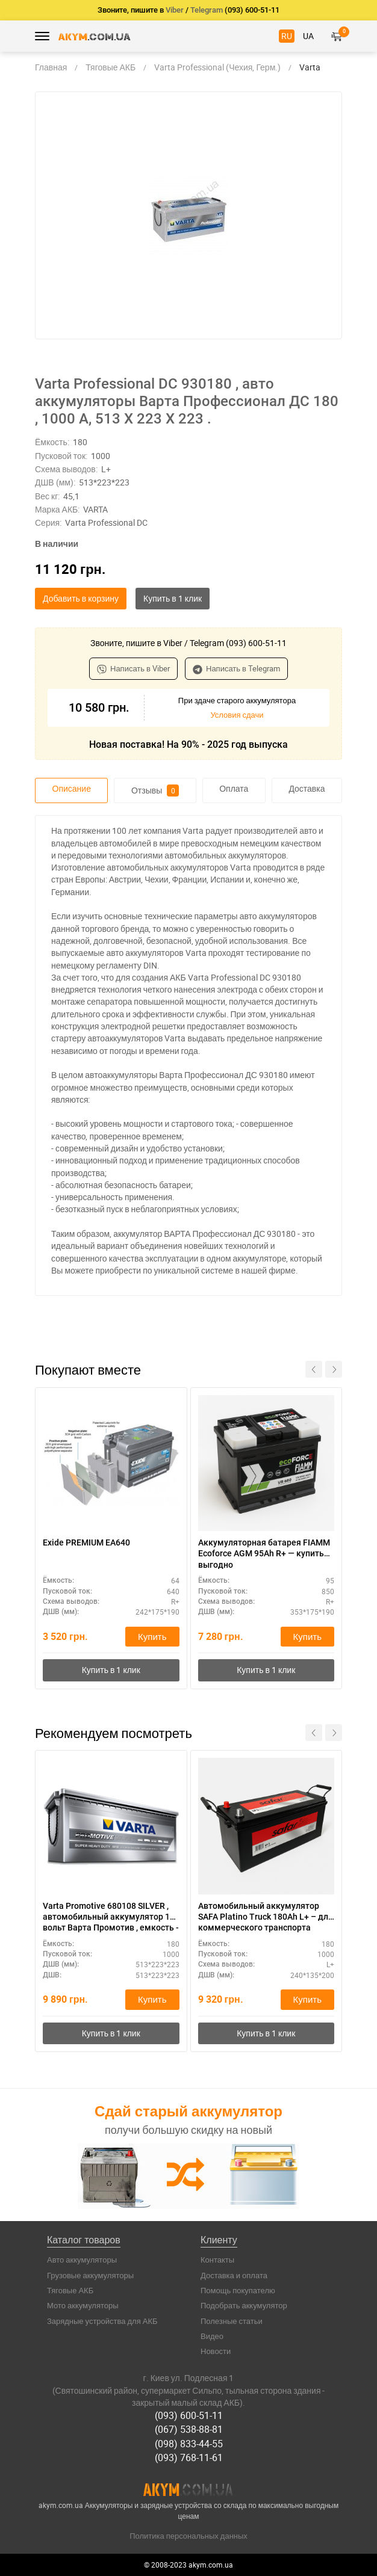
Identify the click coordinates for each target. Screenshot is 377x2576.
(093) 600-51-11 (189, 2415)
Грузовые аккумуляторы (90, 2275)
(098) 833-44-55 (189, 2443)
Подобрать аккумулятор (244, 2305)
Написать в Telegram (236, 668)
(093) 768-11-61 (189, 2457)
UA (308, 36)
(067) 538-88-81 (189, 2429)
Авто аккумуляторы (82, 2259)
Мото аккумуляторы (83, 2305)
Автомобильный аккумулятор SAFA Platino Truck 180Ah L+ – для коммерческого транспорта (265, 1916)
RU (286, 36)
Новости (216, 2351)
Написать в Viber (133, 668)
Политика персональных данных (188, 2535)
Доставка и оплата (234, 2275)
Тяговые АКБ (70, 2290)
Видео (212, 2336)
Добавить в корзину (81, 598)
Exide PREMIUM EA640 (86, 1542)
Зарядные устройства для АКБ (102, 2321)
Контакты (217, 2259)
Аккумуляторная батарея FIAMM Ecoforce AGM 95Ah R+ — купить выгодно (264, 1553)
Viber (175, 9)
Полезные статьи (232, 2321)
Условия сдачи (236, 714)
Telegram (206, 9)
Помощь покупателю (238, 2290)
